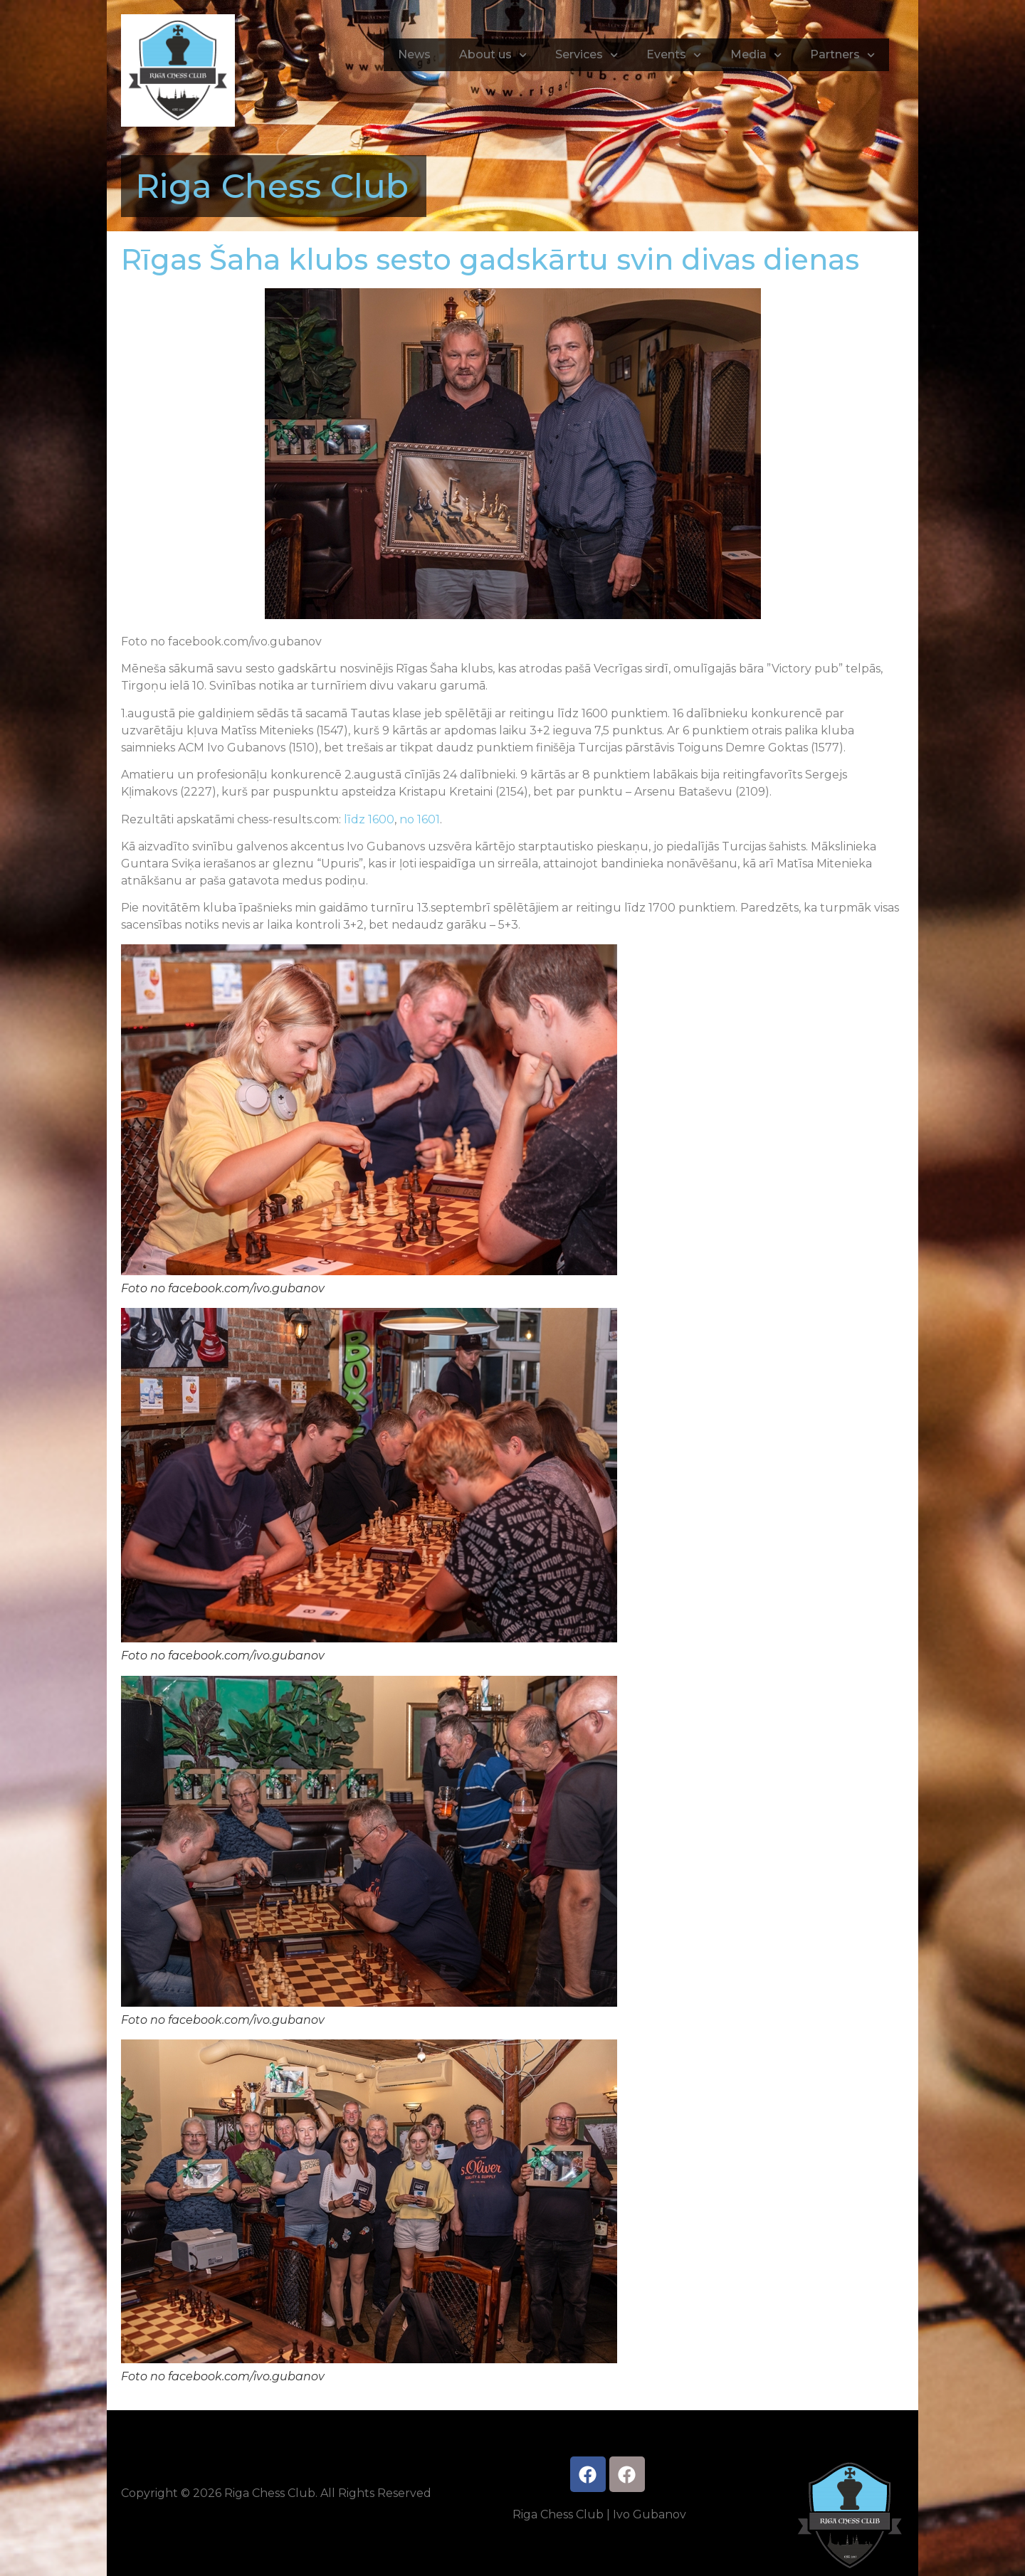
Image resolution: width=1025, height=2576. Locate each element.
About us (493, 55)
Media (756, 55)
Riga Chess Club (272, 186)
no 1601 (419, 819)
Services (586, 55)
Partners (842, 55)
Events (673, 55)
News (414, 54)
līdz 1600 (369, 819)
